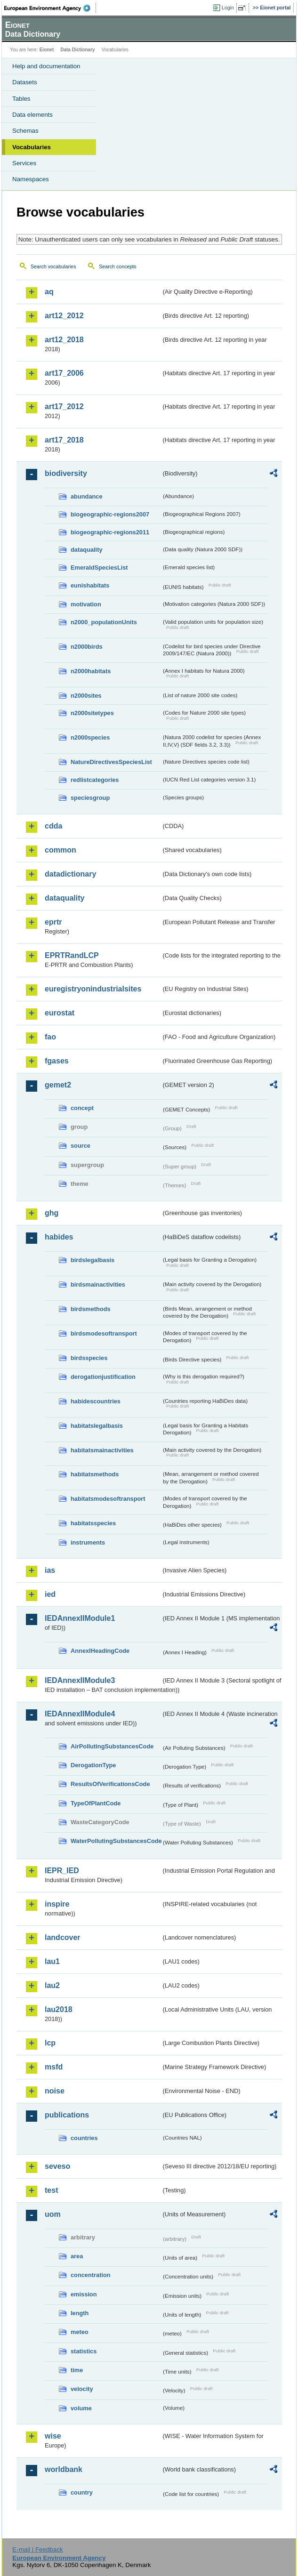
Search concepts (117, 266)
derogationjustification (103, 1376)
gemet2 (58, 1085)
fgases (57, 1061)
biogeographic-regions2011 (110, 532)
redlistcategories (95, 779)
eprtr (53, 922)
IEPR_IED (62, 1871)
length (80, 2313)
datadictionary (70, 874)
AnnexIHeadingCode (100, 1650)
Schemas (25, 130)
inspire (57, 1904)
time (77, 2370)
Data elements (32, 114)
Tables (21, 98)
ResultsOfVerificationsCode (110, 1783)
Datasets (24, 82)
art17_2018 (64, 440)
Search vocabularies (53, 266)
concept (82, 1107)
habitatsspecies (93, 1523)
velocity (82, 2388)
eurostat (59, 1013)
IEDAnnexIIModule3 (80, 1680)
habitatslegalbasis (97, 1425)
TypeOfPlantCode (96, 1803)
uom (53, 2214)
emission (84, 2294)
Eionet (47, 49)
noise (54, 2091)
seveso (57, 2166)
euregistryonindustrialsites (93, 989)
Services (24, 163)
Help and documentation (46, 66)
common (60, 850)
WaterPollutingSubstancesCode (116, 1840)
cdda (53, 826)
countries (84, 2137)
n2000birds (87, 646)
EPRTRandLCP (72, 955)
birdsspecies (89, 1357)
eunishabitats (90, 585)
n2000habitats (91, 671)
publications (67, 2115)
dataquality (87, 549)
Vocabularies (31, 147)
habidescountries (96, 1401)
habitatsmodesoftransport (108, 1498)
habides (59, 1237)
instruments (88, 1542)
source (80, 1145)
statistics (84, 2351)
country (82, 2492)
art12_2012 (64, 316)
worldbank (63, 2469)
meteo (80, 2331)
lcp (50, 2043)
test (51, 2190)
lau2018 (58, 2009)
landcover (63, 1937)
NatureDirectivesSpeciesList (111, 761)
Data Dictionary (77, 49)
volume (81, 2408)
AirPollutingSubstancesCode (112, 1746)
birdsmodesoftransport (104, 1333)
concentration (91, 2274)
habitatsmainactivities (102, 1450)
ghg (51, 1213)
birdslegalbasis (92, 1260)
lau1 (52, 1961)
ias (50, 1570)
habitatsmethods (95, 1474)
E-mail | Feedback (37, 2549)
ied (50, 1594)
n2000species (90, 737)
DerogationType (93, 1765)
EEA (50, 8)
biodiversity (66, 473)
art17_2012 (64, 406)
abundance (87, 496)
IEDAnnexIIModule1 (80, 1618)
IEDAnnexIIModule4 (80, 1714)
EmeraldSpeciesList (99, 567)
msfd (54, 2067)
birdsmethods (91, 1308)
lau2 (52, 1985)
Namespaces (30, 179)
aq (49, 292)
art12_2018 (64, 340)
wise (53, 2436)
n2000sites (86, 695)
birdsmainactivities (98, 1284)
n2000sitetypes (92, 712)
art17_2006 (64, 373)
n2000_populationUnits (104, 622)
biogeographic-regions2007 (110, 514)
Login (228, 7)
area (77, 2256)
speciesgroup (90, 797)
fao (50, 1037)
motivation (86, 604)
